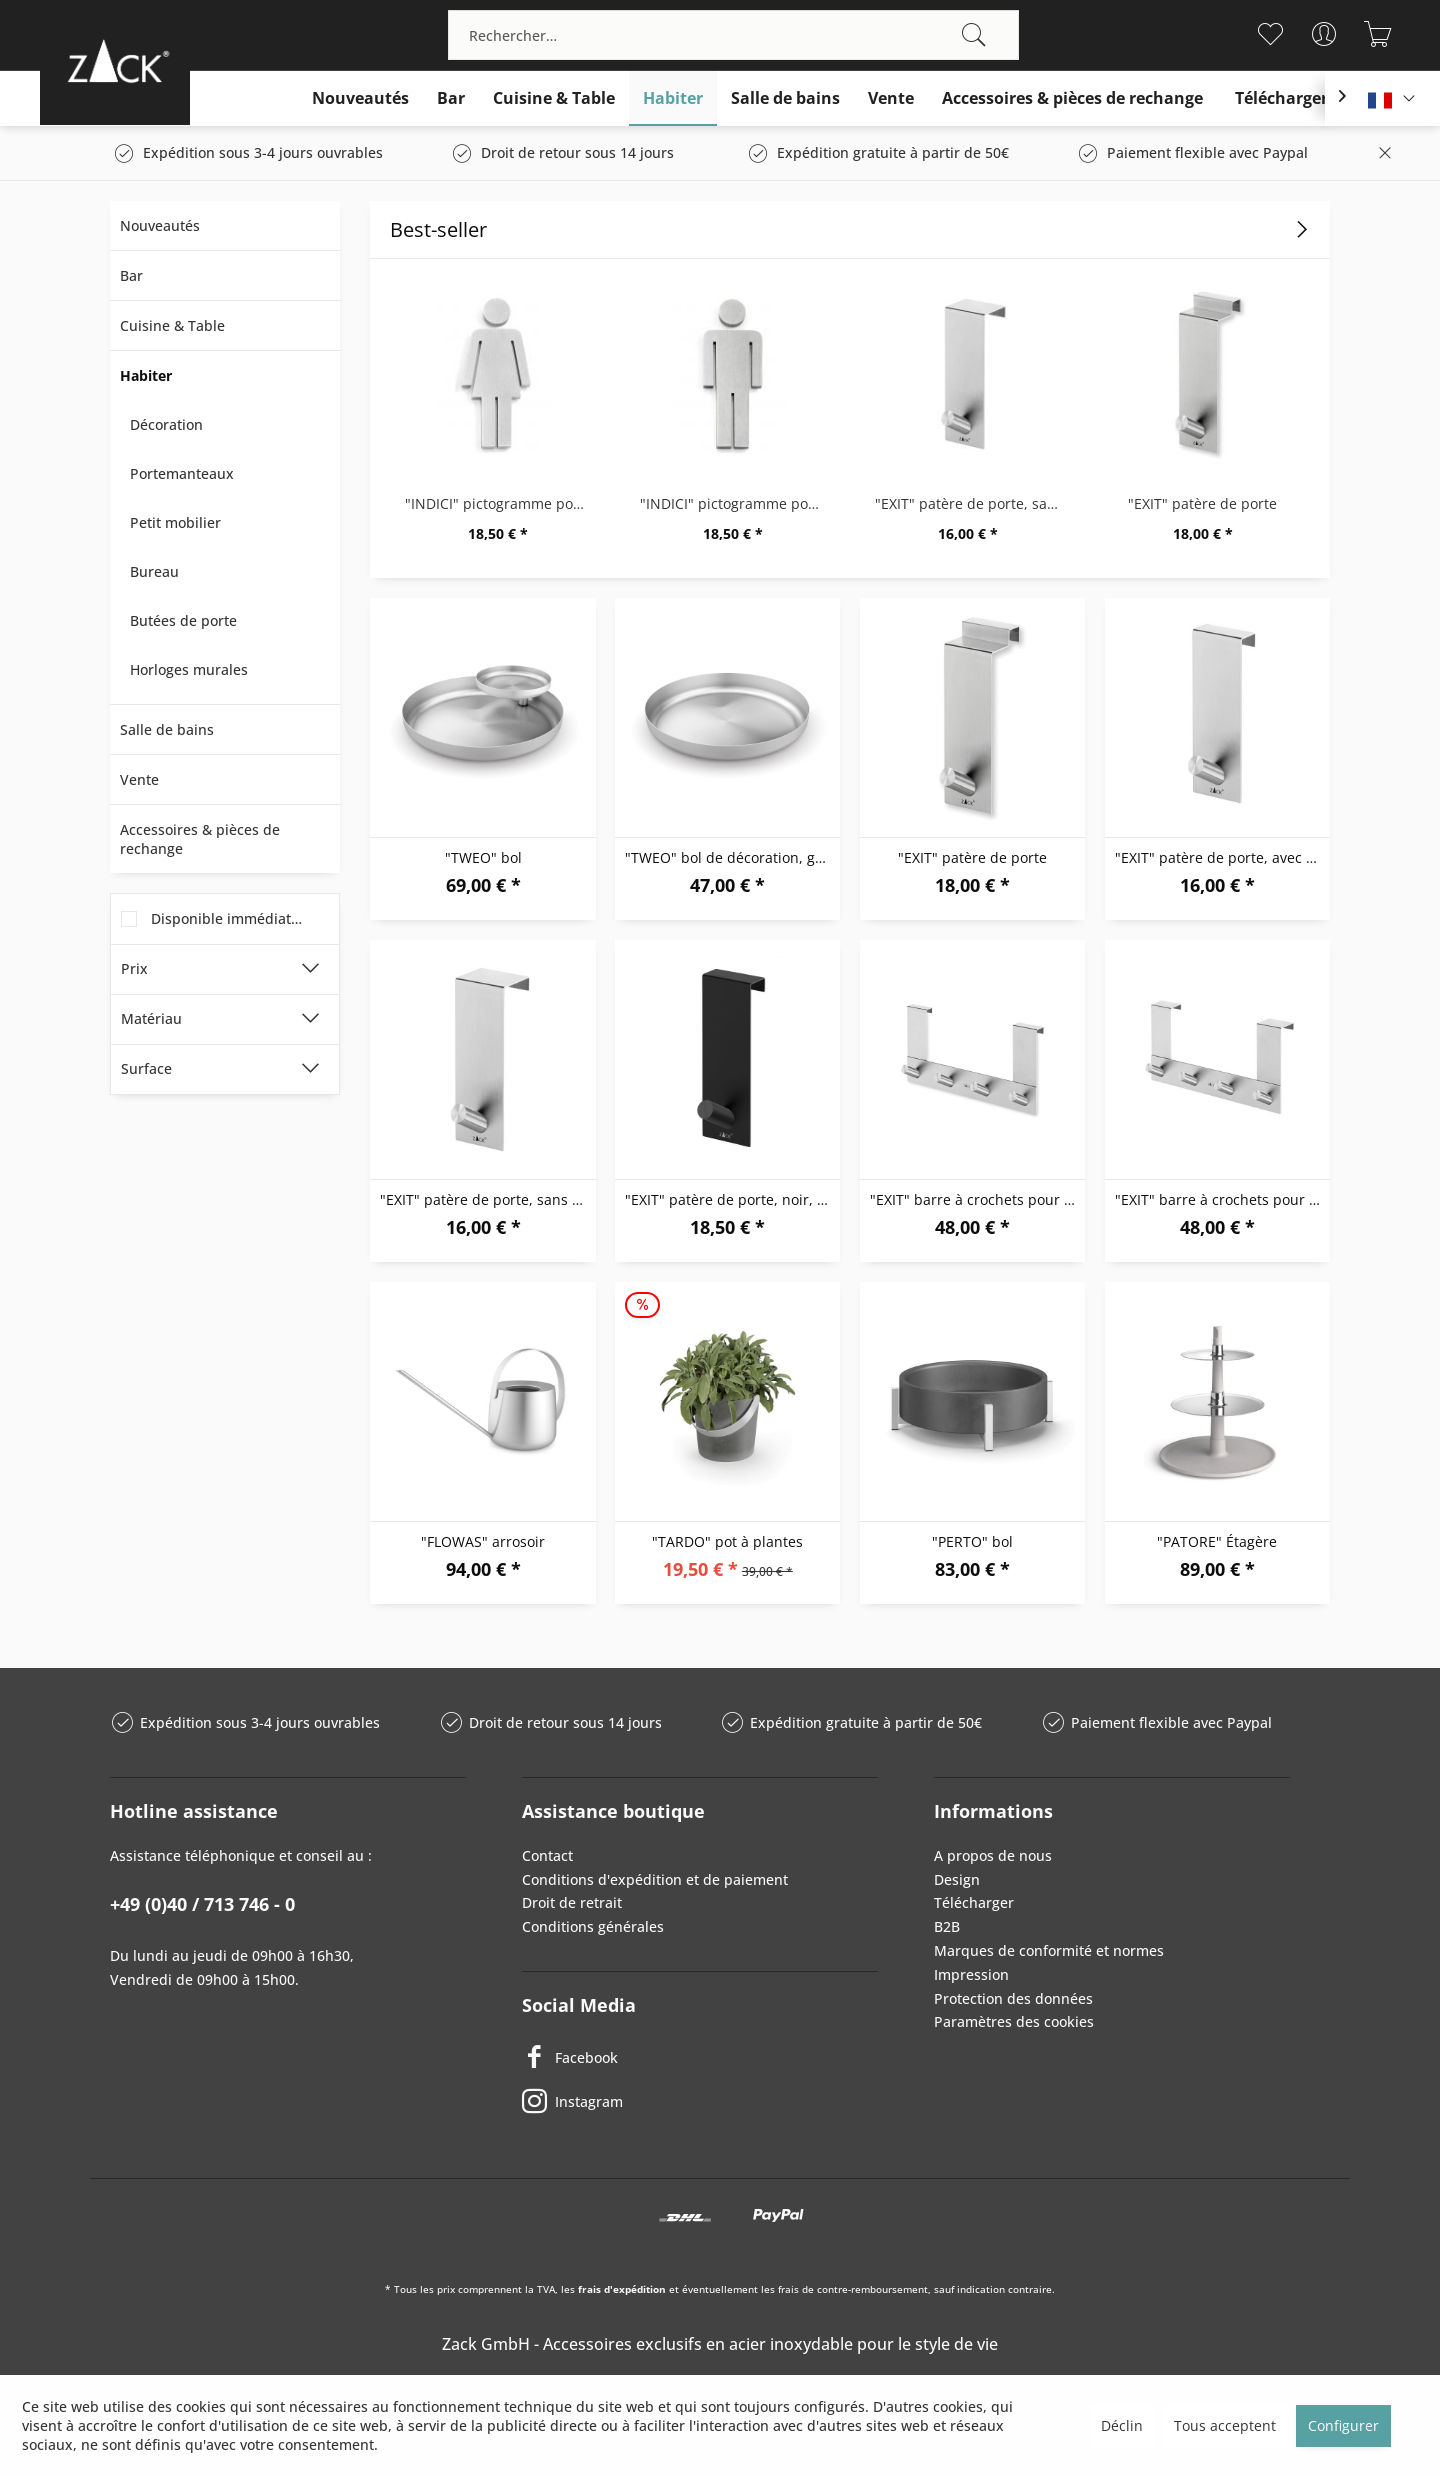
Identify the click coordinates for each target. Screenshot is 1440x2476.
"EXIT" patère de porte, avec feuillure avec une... (1222, 857)
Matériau (151, 1018)
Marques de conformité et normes (1049, 1950)
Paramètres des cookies (1014, 2021)
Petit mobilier (175, 522)
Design (957, 1879)
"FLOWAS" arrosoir (483, 1541)
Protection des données (1013, 1998)
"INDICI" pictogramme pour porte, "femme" (502, 503)
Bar (131, 275)
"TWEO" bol (483, 857)
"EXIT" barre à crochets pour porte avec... (977, 1199)
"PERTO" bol (972, 1541)
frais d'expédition (622, 2289)
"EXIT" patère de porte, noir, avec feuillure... (732, 1199)
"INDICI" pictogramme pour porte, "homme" (737, 503)
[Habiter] (673, 98)
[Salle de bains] (785, 98)
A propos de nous (993, 1855)
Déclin (1122, 2425)
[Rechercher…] (733, 35)
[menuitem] (733, 35)
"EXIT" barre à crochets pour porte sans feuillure (1222, 1199)
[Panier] (1377, 34)
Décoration (166, 424)
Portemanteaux (182, 473)
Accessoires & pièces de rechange (200, 839)
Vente (139, 779)
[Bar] (451, 98)
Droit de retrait (572, 1902)
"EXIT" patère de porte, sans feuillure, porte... (972, 503)
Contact (547, 1855)
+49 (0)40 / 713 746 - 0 (202, 1904)
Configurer (1343, 2425)
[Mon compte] (1323, 34)
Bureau (154, 571)
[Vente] (891, 98)
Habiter (146, 375)
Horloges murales (189, 669)
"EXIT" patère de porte (1202, 503)
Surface (146, 1068)
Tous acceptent (1225, 2425)
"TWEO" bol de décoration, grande (732, 857)
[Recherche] (974, 35)
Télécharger (974, 1902)
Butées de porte (183, 620)
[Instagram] (700, 2102)
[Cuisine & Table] (554, 98)
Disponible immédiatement (242, 918)
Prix (134, 968)
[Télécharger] (1281, 98)
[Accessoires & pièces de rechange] (1072, 98)
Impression (971, 1974)
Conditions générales (593, 1926)
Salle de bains (167, 729)
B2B (947, 1926)
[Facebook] (700, 2058)
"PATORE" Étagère (1217, 1541)
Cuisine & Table (172, 325)
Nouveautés (160, 225)
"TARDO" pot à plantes (727, 1541)
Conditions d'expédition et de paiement (655, 1879)
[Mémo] (1269, 34)
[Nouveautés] (360, 98)
